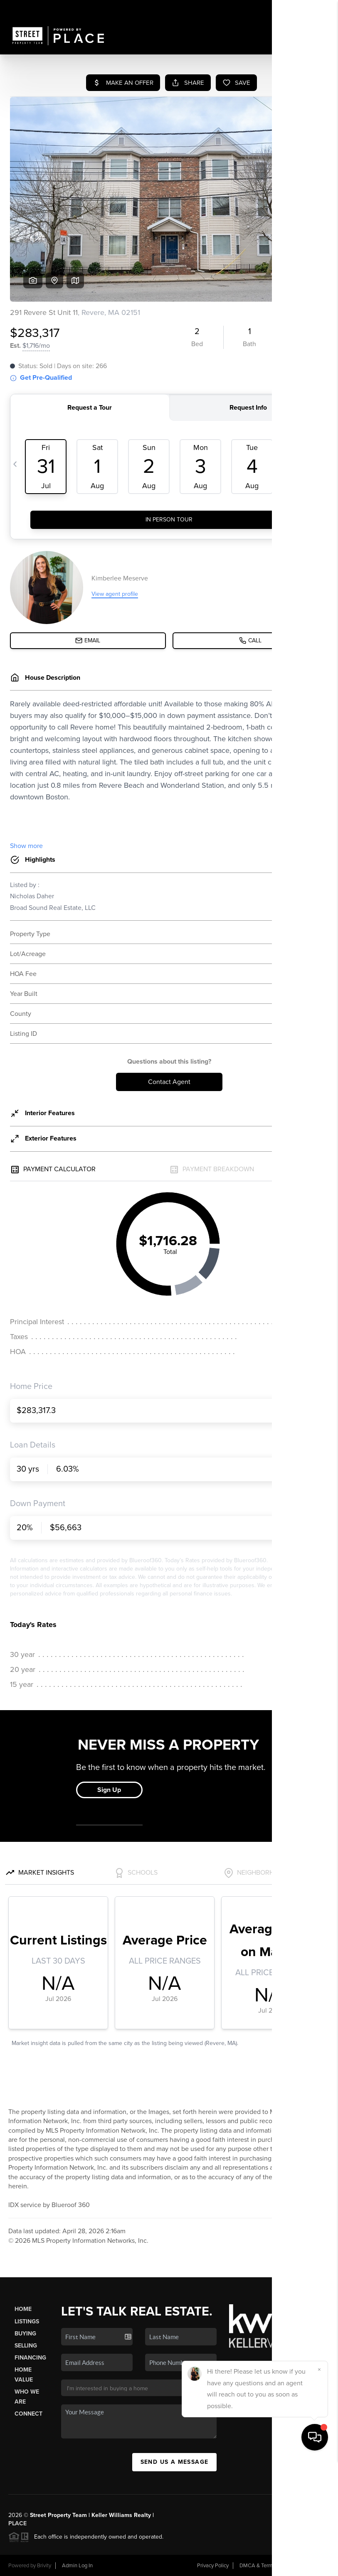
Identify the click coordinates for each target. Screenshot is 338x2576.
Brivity (44, 2565)
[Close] (319, 2485)
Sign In (306, 9)
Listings (27, 2321)
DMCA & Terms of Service (269, 2565)
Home (23, 2309)
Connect (28, 2413)
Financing (30, 2357)
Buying (25, 2333)
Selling (26, 2345)
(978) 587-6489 (250, 2390)
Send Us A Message (175, 2461)
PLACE (17, 2523)
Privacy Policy (213, 2565)
